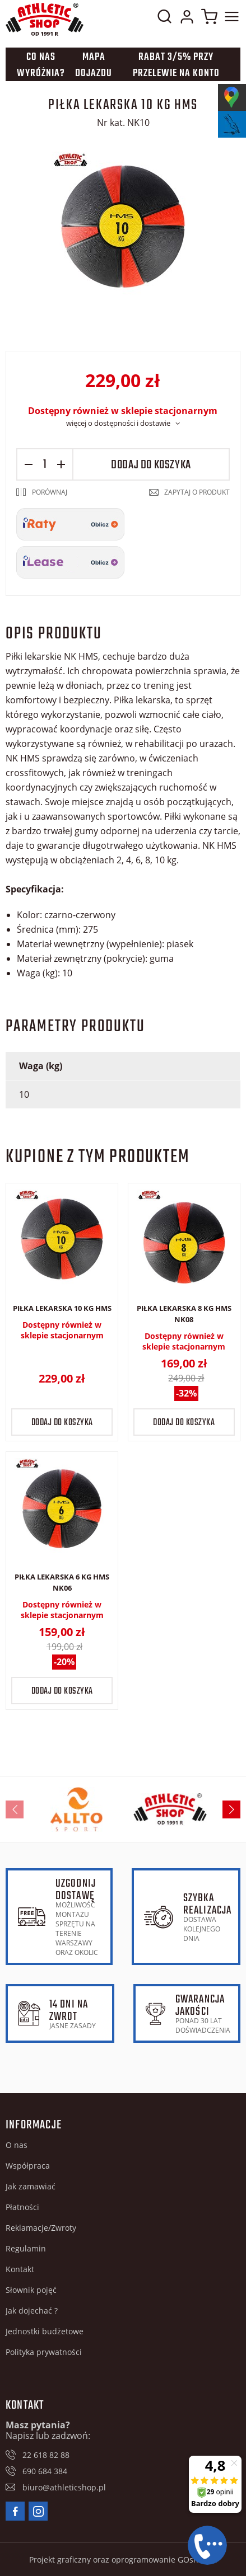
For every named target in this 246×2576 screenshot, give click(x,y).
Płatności (22, 2207)
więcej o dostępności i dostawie (118, 423)
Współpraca (28, 2165)
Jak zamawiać (30, 2186)
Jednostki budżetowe (44, 2331)
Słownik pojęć (31, 2289)
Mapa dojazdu (93, 65)
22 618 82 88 (45, 2455)
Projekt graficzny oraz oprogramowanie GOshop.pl (123, 2559)
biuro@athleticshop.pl (64, 2487)
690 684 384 (44, 2471)
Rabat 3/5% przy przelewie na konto (176, 65)
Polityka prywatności (44, 2352)
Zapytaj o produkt (197, 492)
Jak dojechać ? (32, 2310)
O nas (16, 2145)
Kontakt (20, 2269)
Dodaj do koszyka (151, 464)
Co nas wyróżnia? (41, 65)
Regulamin (26, 2248)
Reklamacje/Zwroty (41, 2227)
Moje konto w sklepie (187, 19)
